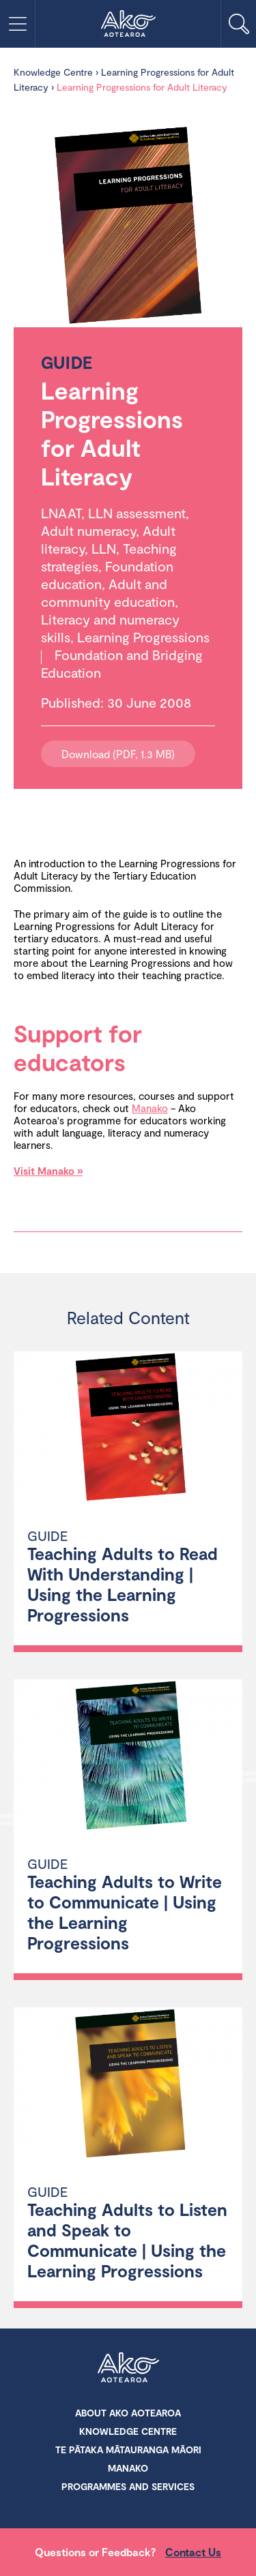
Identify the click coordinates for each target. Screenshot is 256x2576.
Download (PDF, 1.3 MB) (118, 753)
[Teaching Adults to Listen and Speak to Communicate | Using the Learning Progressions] (128, 2085)
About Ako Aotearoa (128, 2412)
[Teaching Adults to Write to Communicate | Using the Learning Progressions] (128, 1757)
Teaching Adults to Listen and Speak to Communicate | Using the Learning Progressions (127, 2240)
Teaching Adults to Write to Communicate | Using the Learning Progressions (124, 1912)
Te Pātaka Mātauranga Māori (128, 2449)
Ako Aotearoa (128, 2368)
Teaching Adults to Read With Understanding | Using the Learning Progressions (122, 1584)
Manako (150, 1108)
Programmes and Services (128, 2486)
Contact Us (193, 2551)
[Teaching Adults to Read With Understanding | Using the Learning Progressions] (128, 1429)
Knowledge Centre (53, 72)
